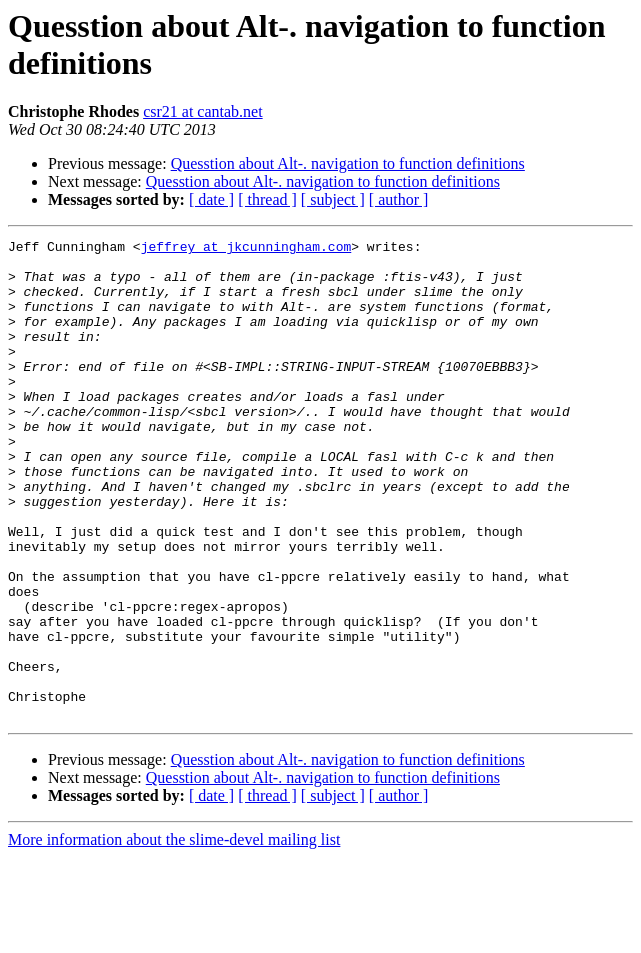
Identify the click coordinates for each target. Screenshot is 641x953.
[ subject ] (333, 199)
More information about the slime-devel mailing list (174, 935)
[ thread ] (267, 199)
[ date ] (211, 199)
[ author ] (399, 199)
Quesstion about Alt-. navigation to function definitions (348, 163)
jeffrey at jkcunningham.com (246, 249)
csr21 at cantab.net (203, 111)
